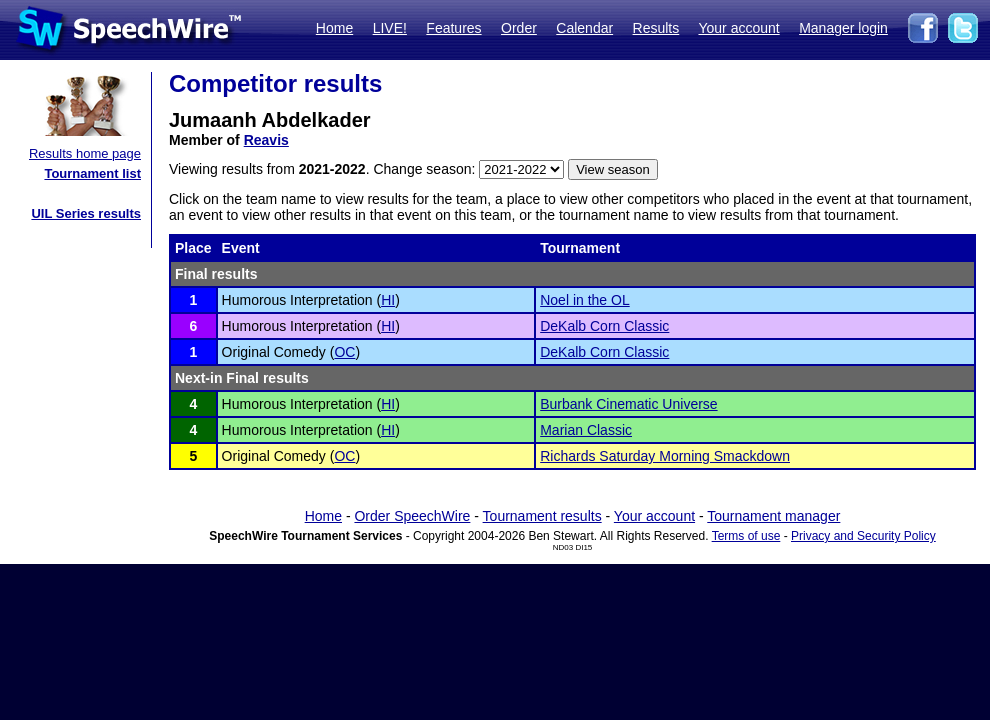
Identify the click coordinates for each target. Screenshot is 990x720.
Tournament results (542, 516)
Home (334, 28)
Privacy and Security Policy (863, 536)
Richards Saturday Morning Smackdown (665, 456)
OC (344, 352)
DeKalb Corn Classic (604, 326)
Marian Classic (586, 430)
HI (388, 300)
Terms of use (746, 536)
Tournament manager (773, 516)
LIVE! (390, 28)
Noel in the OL (585, 300)
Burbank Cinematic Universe (628, 404)
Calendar (584, 28)
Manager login (843, 28)
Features (453, 28)
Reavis (266, 140)
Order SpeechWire (412, 516)
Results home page (85, 153)
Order (519, 28)
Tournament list (92, 173)
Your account (738, 28)
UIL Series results (86, 213)
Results (656, 28)
